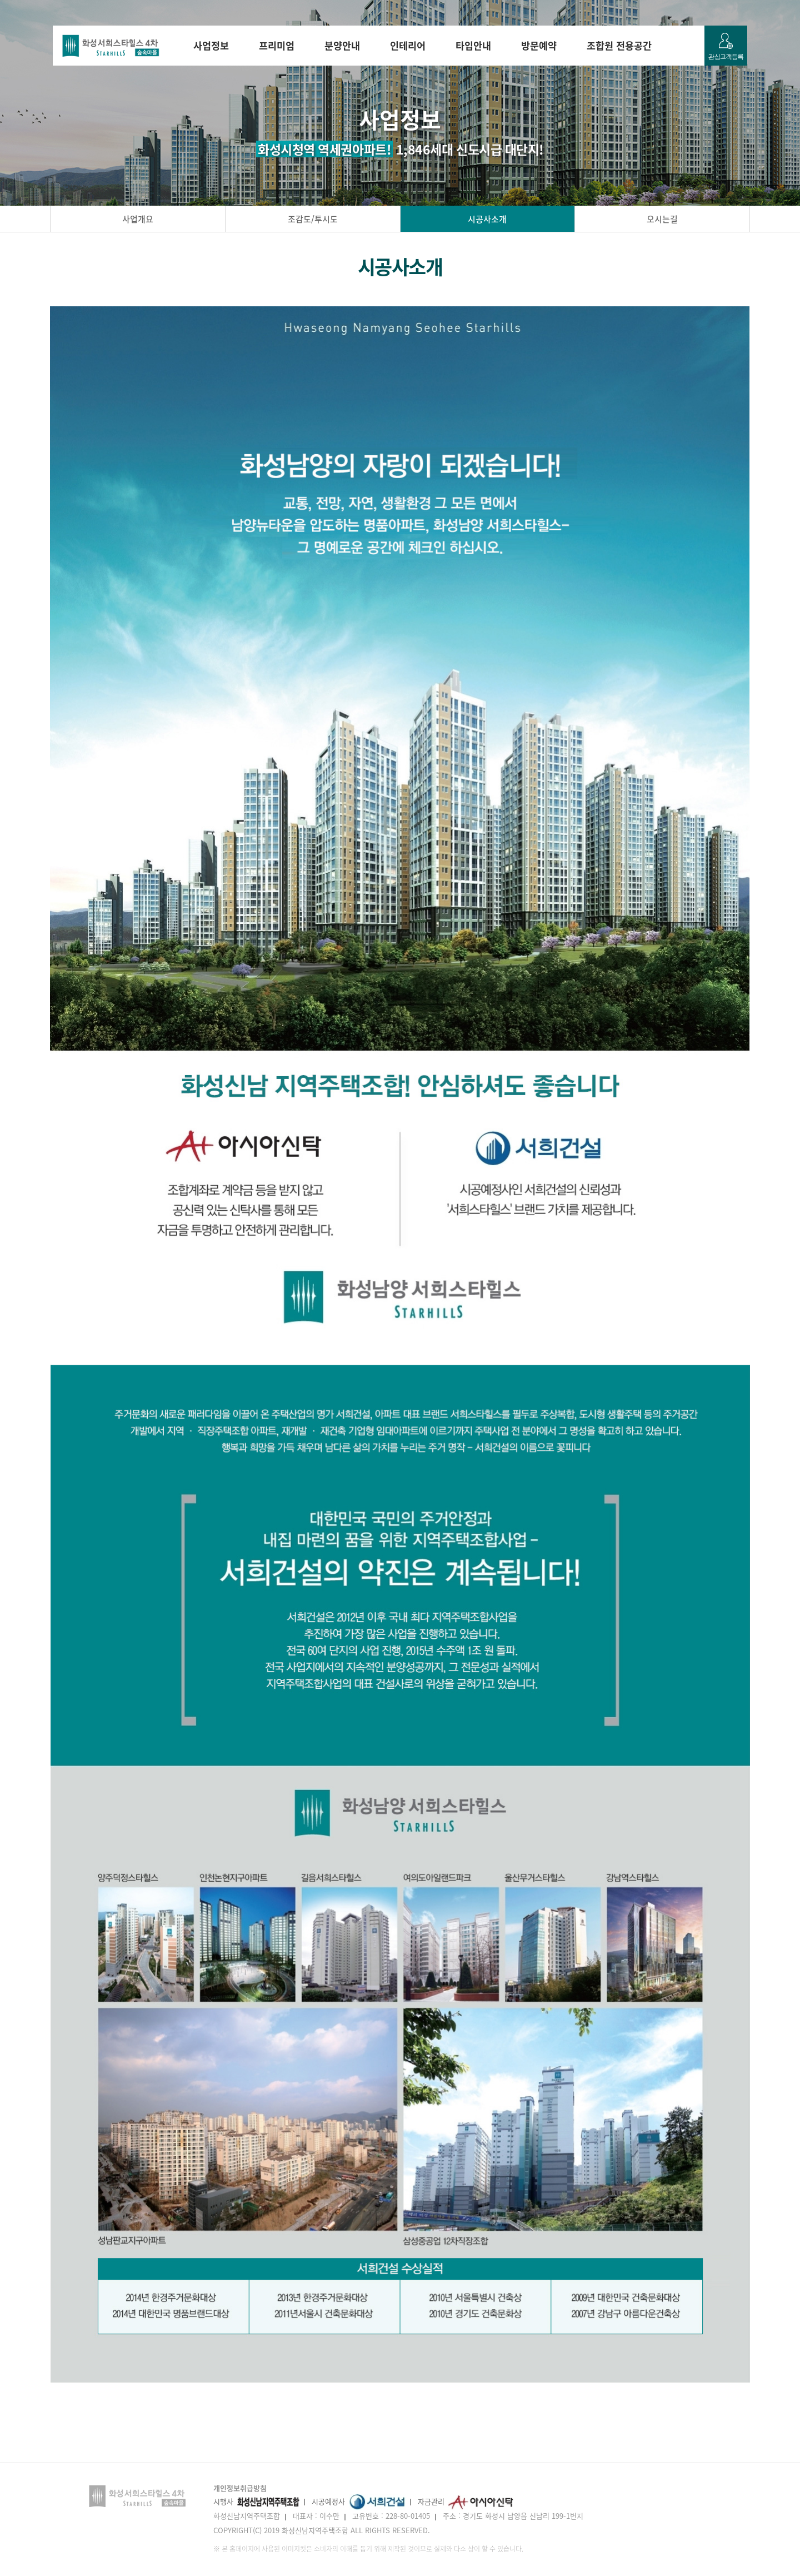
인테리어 (408, 45)
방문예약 (539, 45)
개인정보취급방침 (240, 2488)
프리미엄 (276, 45)
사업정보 (211, 45)
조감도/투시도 (313, 219)
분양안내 (342, 45)
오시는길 (662, 219)
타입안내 (473, 45)
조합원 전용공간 (619, 45)
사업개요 (137, 219)
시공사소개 (487, 219)
